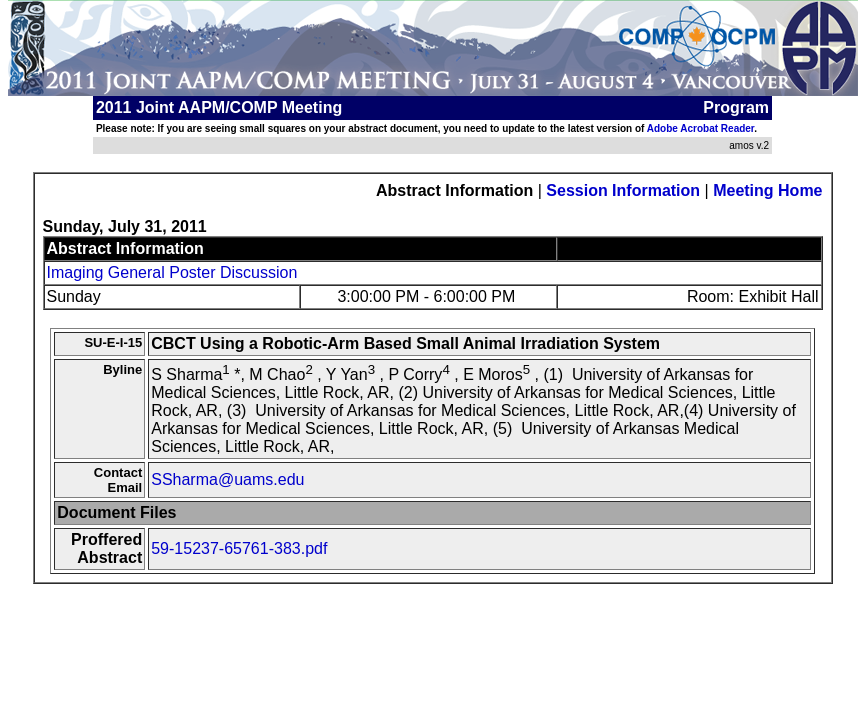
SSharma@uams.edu (227, 479)
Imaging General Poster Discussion (172, 272)
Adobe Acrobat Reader (700, 128)
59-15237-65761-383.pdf (239, 548)
